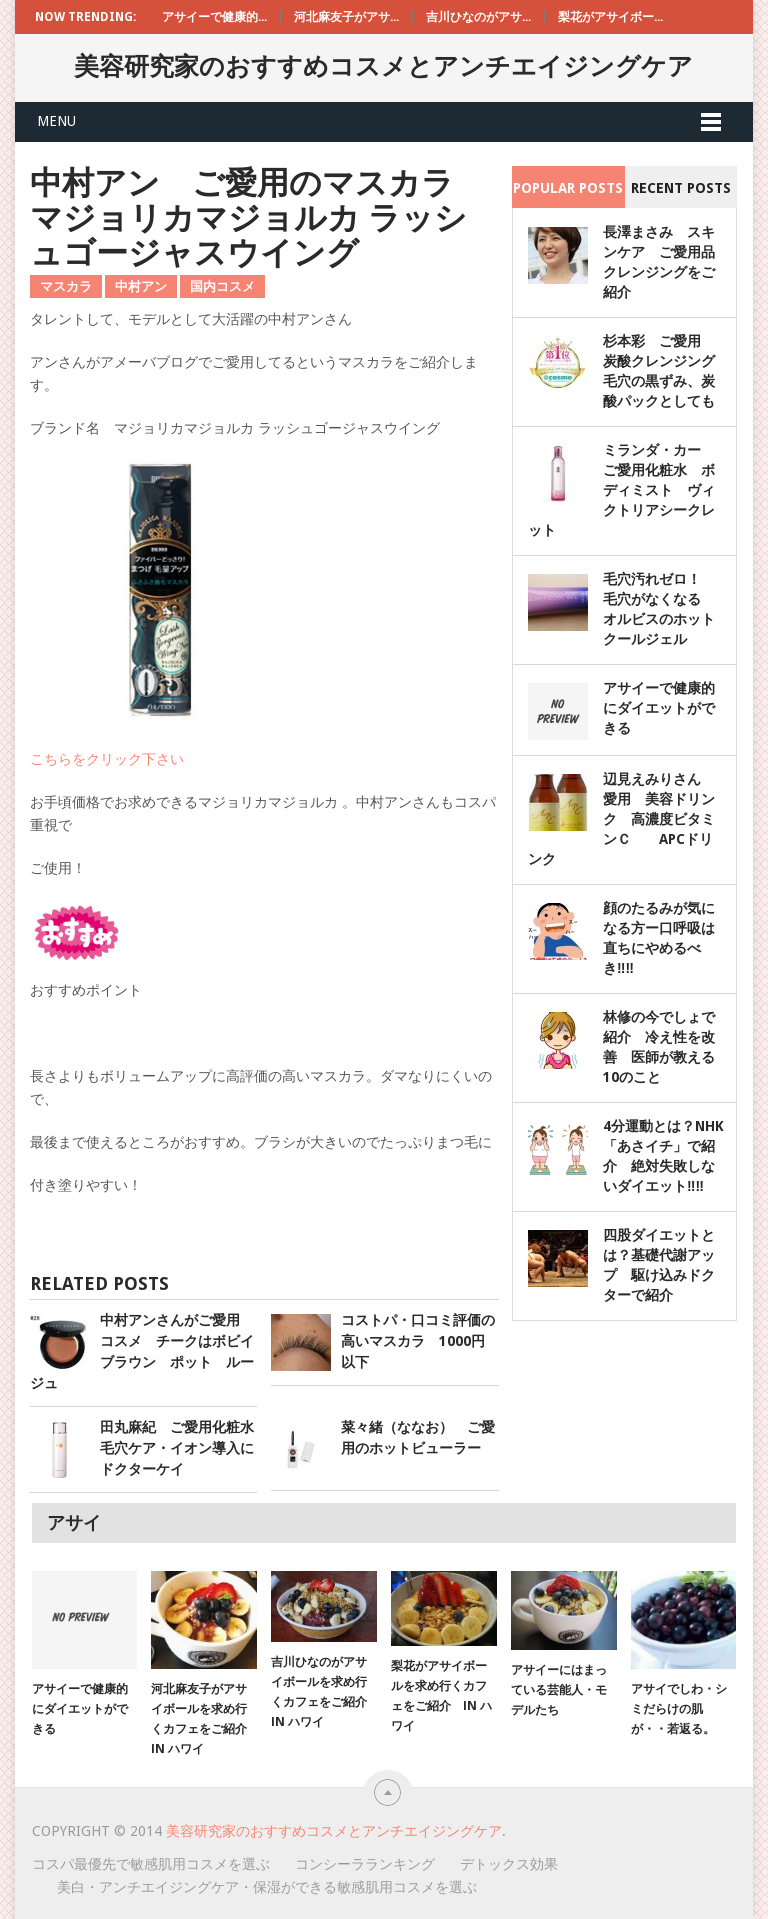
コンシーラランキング (365, 1864)
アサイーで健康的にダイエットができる (659, 708)
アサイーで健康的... (214, 17)
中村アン (141, 286)
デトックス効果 (509, 1864)
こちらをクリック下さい (107, 759)
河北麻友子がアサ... (346, 17)
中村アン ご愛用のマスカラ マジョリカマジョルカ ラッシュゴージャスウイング (258, 218)
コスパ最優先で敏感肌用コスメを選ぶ (151, 1864)
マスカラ (66, 286)
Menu (56, 121)
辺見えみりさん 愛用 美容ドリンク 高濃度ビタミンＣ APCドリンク (621, 819)
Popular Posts (568, 188)
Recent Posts (681, 188)
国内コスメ (222, 286)
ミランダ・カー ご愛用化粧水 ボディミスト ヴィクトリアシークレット (621, 490)
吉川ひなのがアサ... (478, 17)
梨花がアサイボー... (610, 17)
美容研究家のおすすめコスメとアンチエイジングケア (383, 66)
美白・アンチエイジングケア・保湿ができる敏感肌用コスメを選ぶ (267, 1887)
